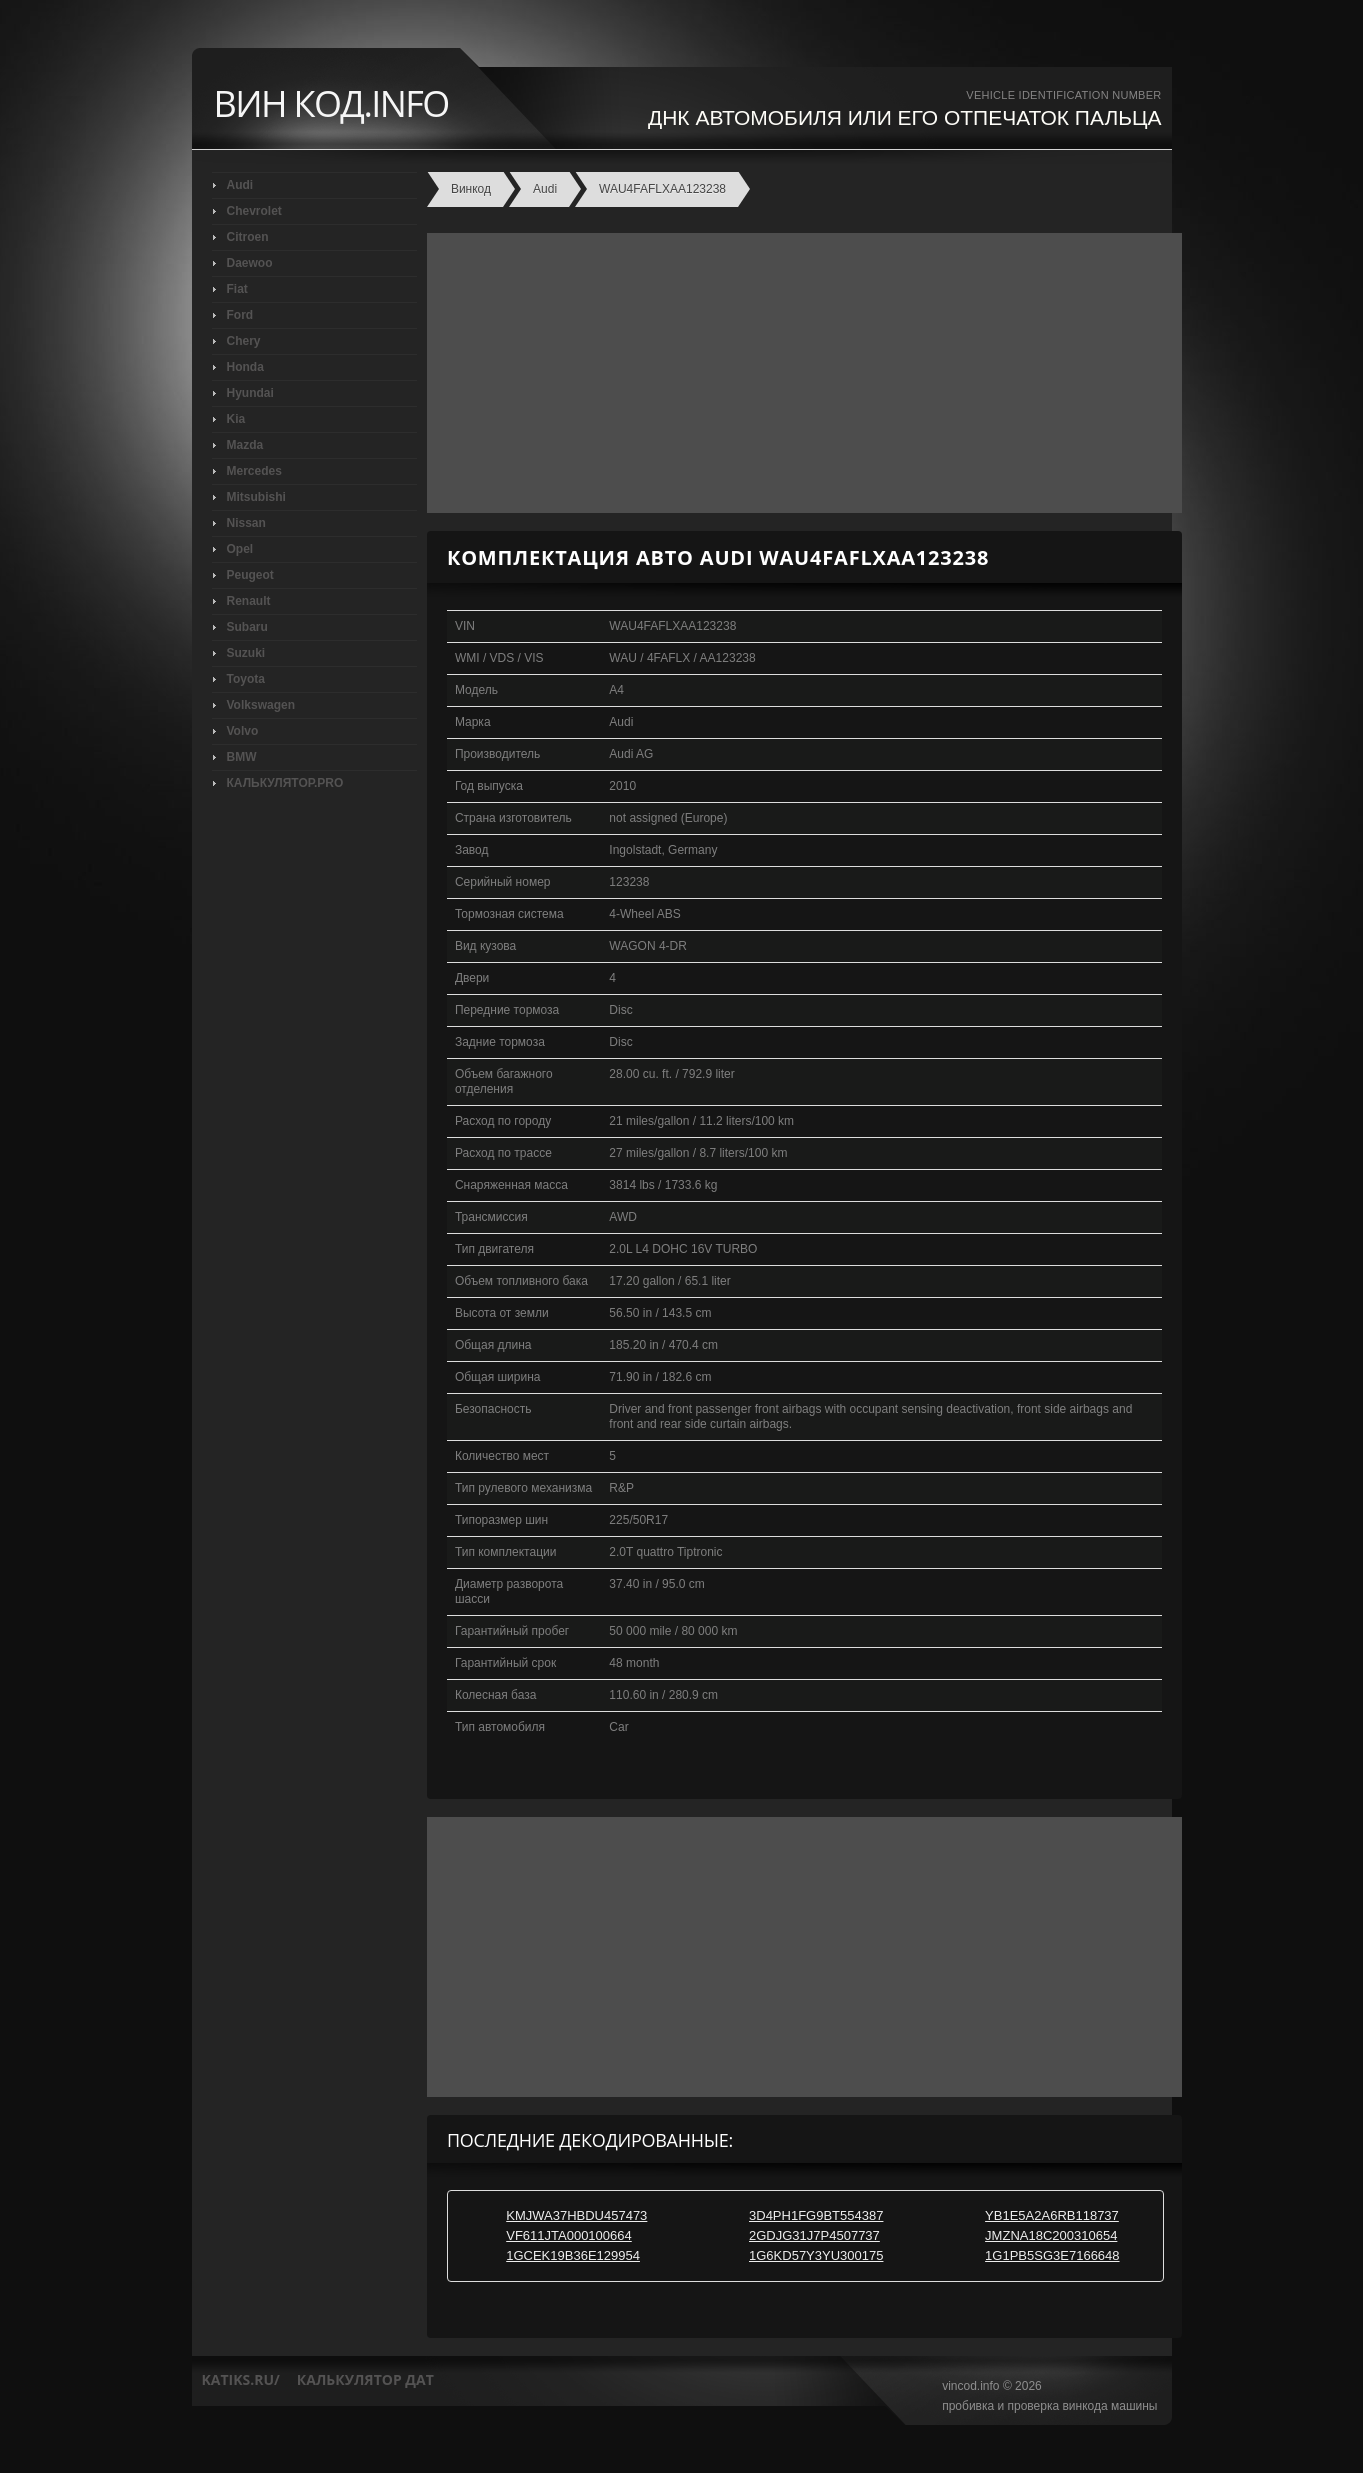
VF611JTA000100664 (569, 2235)
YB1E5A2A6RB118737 (1052, 2215)
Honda (245, 367)
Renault (249, 601)
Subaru (247, 627)
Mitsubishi (256, 497)
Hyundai (250, 393)
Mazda (245, 445)
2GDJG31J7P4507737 (814, 2235)
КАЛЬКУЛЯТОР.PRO (285, 783)
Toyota (246, 679)
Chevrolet (254, 211)
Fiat (237, 289)
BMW (242, 757)
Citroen (248, 237)
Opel (240, 549)
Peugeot (250, 575)
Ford (240, 315)
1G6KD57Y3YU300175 (816, 2255)
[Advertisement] (799, 373)
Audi (240, 185)
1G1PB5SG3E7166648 (1052, 2255)
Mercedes (254, 471)
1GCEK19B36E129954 (573, 2255)
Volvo (243, 731)
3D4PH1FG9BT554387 (816, 2215)
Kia (236, 419)
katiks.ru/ (241, 2379)
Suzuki (246, 653)
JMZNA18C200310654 (1051, 2235)
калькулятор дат (365, 2379)
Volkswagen (261, 705)
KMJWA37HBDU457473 (576, 2215)
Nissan (246, 523)
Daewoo (250, 263)
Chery (244, 341)
